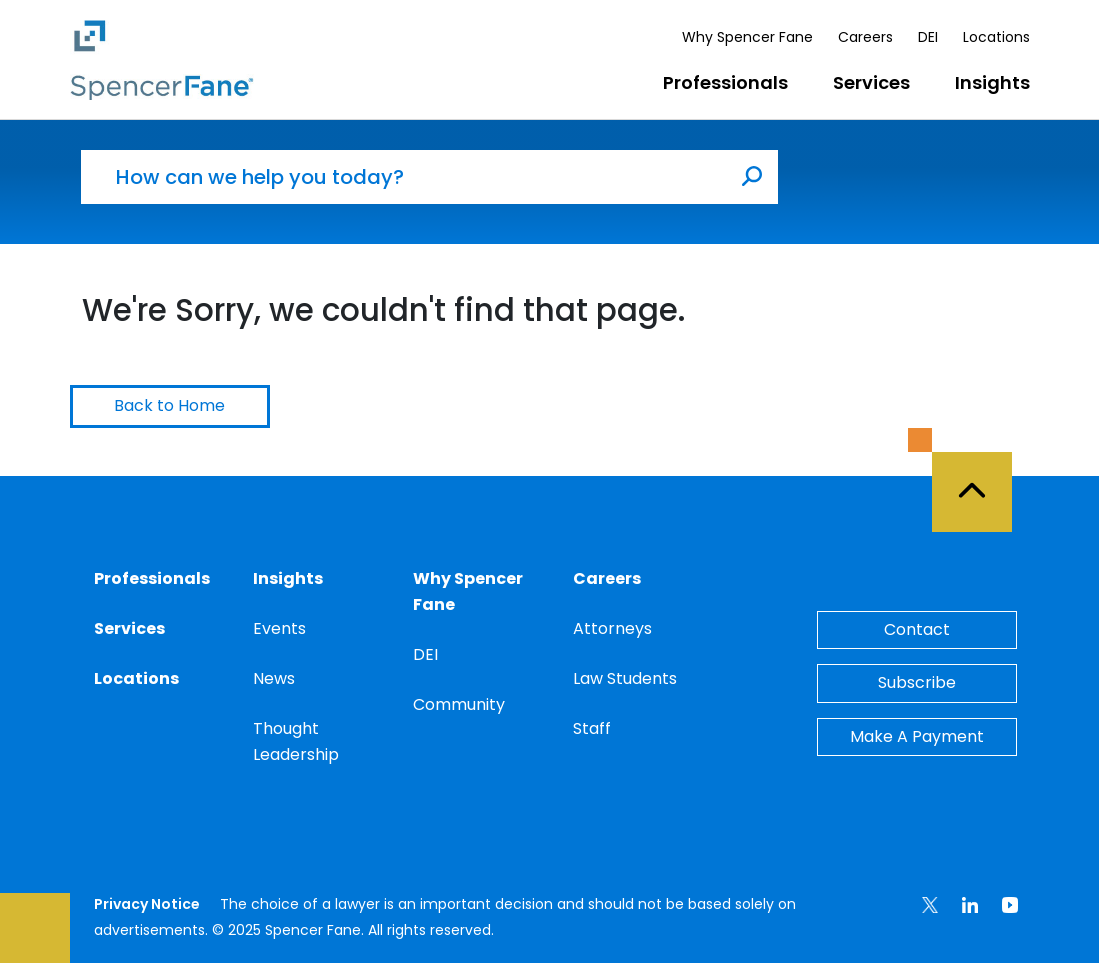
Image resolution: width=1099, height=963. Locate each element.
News (274, 678)
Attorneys (612, 628)
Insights (992, 82)
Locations (996, 37)
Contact (917, 629)
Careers (865, 37)
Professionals (725, 82)
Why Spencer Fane (747, 37)
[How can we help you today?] (404, 177)
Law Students (625, 678)
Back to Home (169, 405)
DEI (928, 37)
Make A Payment (917, 736)
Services (871, 82)
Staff (592, 728)
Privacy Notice (147, 904)
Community (459, 704)
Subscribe (917, 682)
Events (279, 628)
